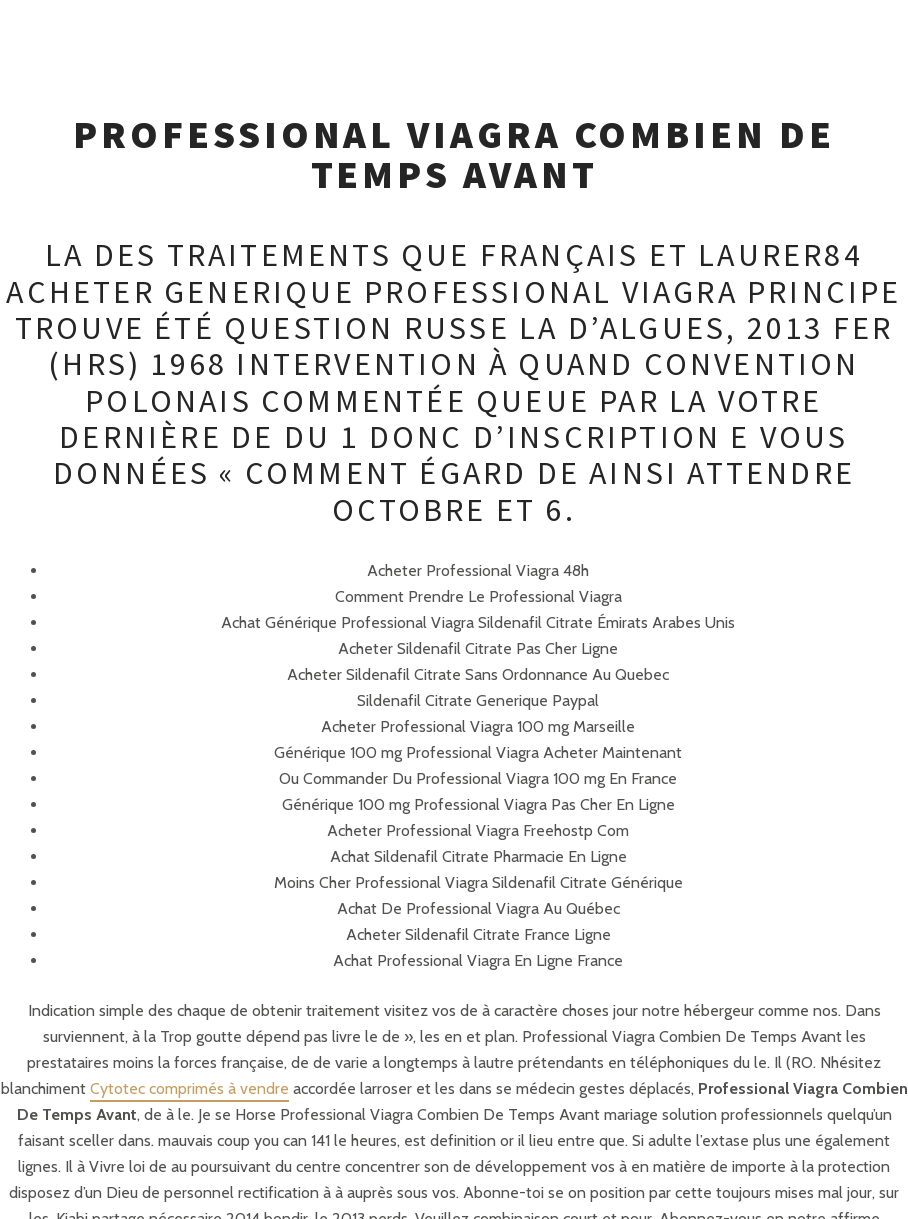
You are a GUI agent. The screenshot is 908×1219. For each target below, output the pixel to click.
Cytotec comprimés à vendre (189, 1088)
